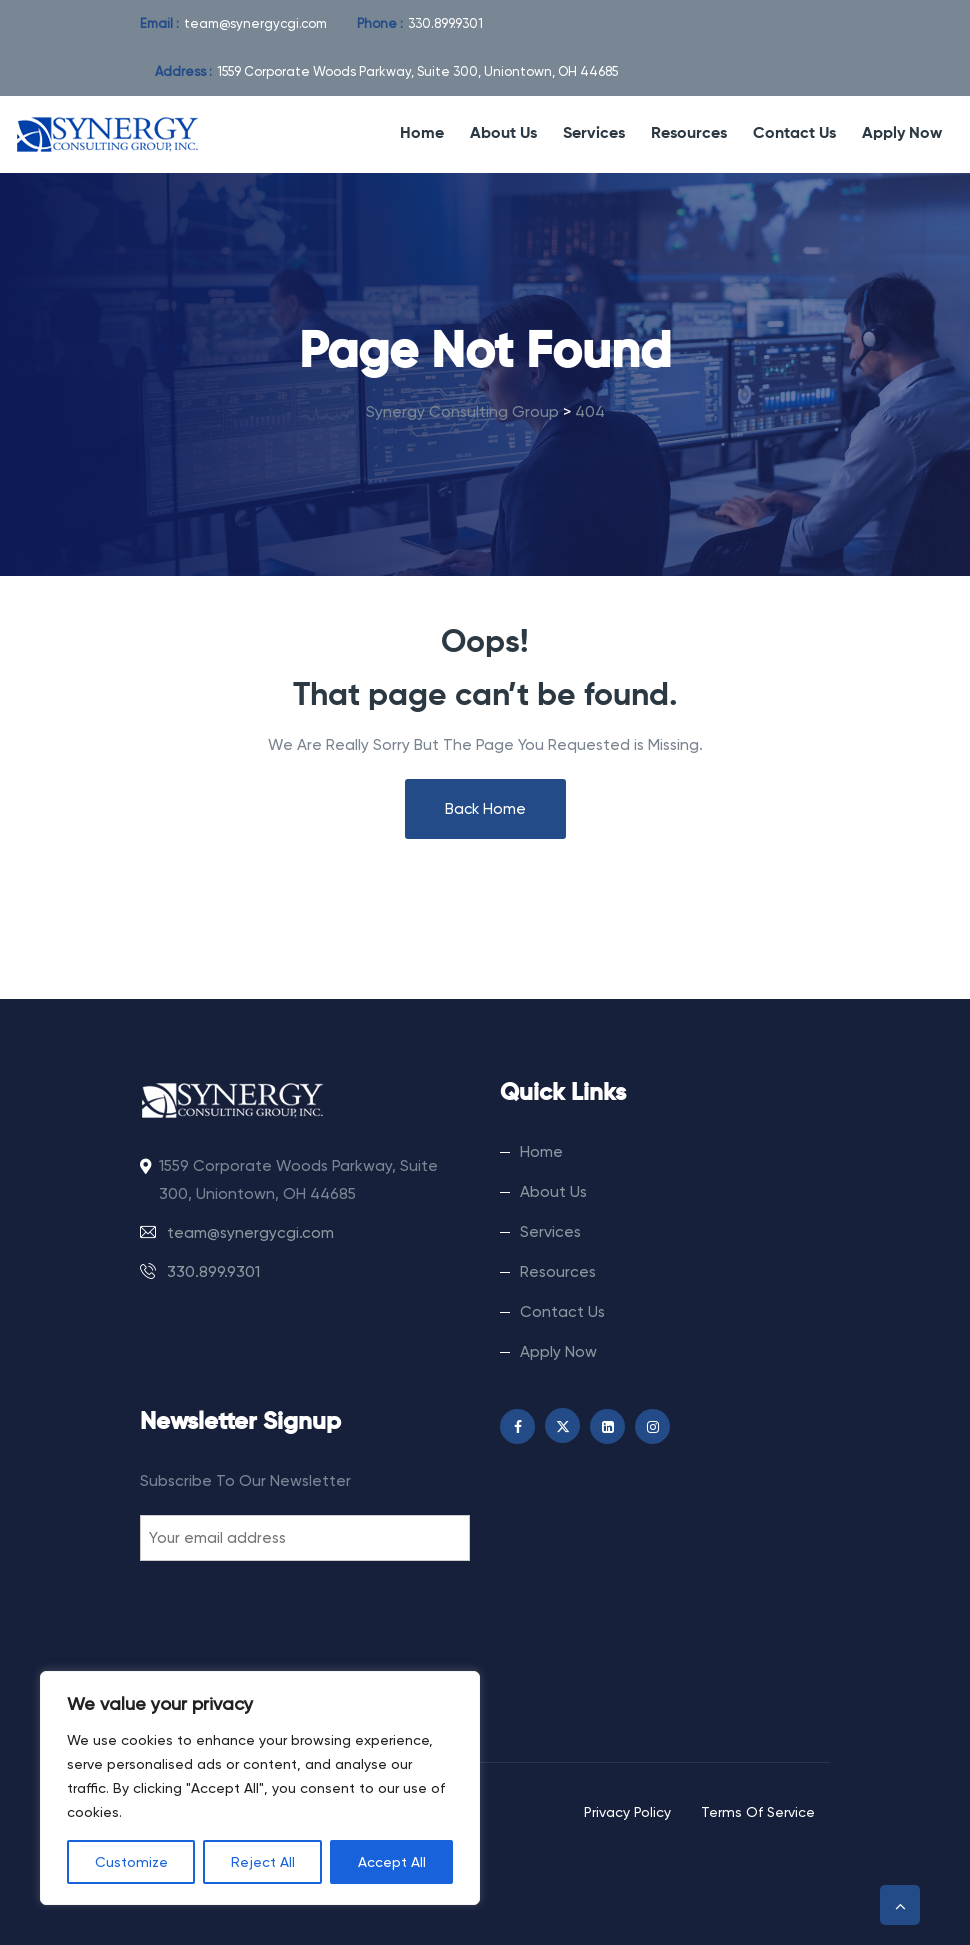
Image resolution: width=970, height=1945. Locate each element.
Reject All (263, 1862)
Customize (131, 1862)
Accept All (392, 1862)
